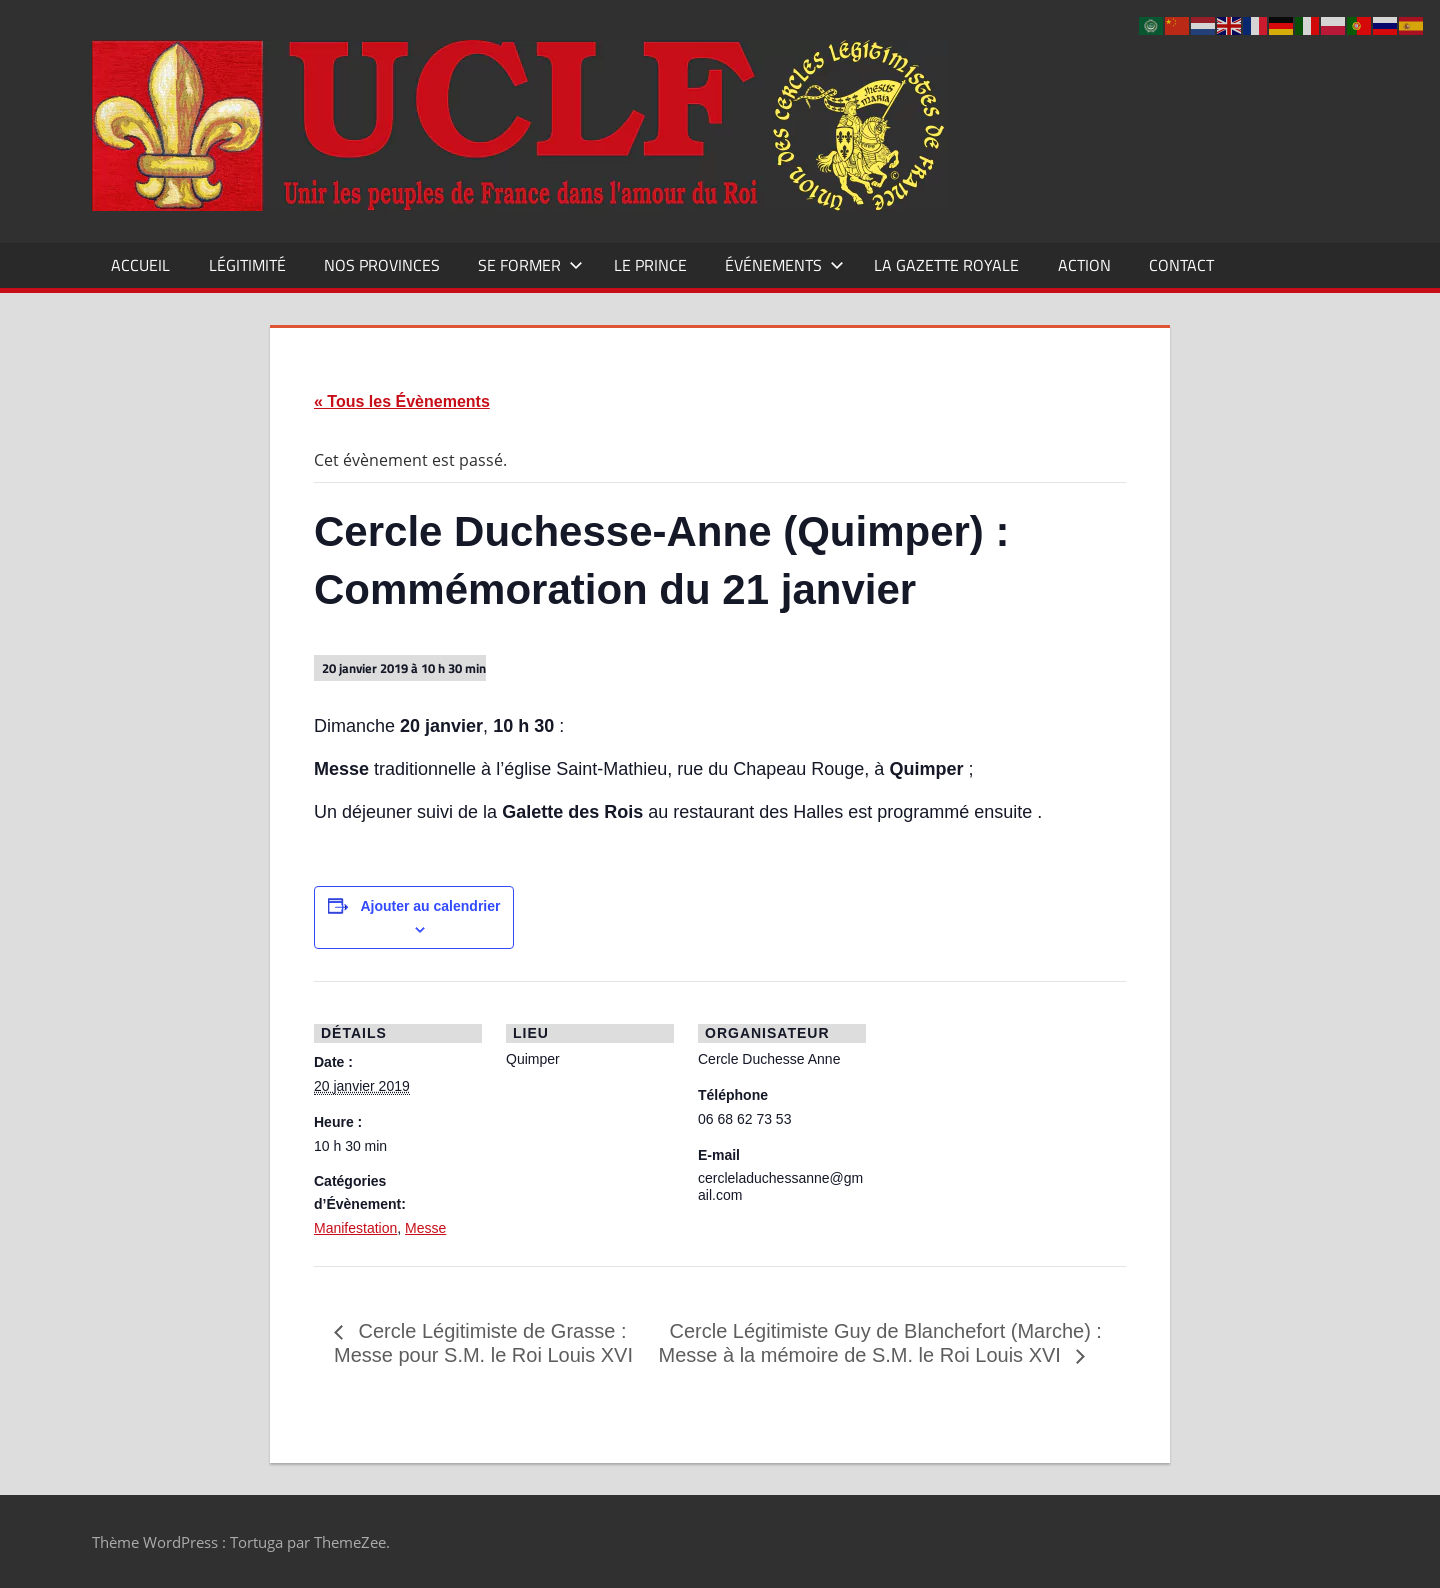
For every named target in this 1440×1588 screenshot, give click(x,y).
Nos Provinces (382, 265)
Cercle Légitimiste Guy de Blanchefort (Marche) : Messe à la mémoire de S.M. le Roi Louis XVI (880, 1343)
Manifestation (355, 1228)
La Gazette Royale (946, 265)
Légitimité (247, 265)
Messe (425, 1228)
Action (1084, 265)
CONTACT (1181, 265)
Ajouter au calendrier (430, 906)
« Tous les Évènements (402, 401)
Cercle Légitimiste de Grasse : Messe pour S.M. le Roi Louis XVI (483, 1343)
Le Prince (650, 265)
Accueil (140, 265)
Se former (530, 265)
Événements (784, 265)
